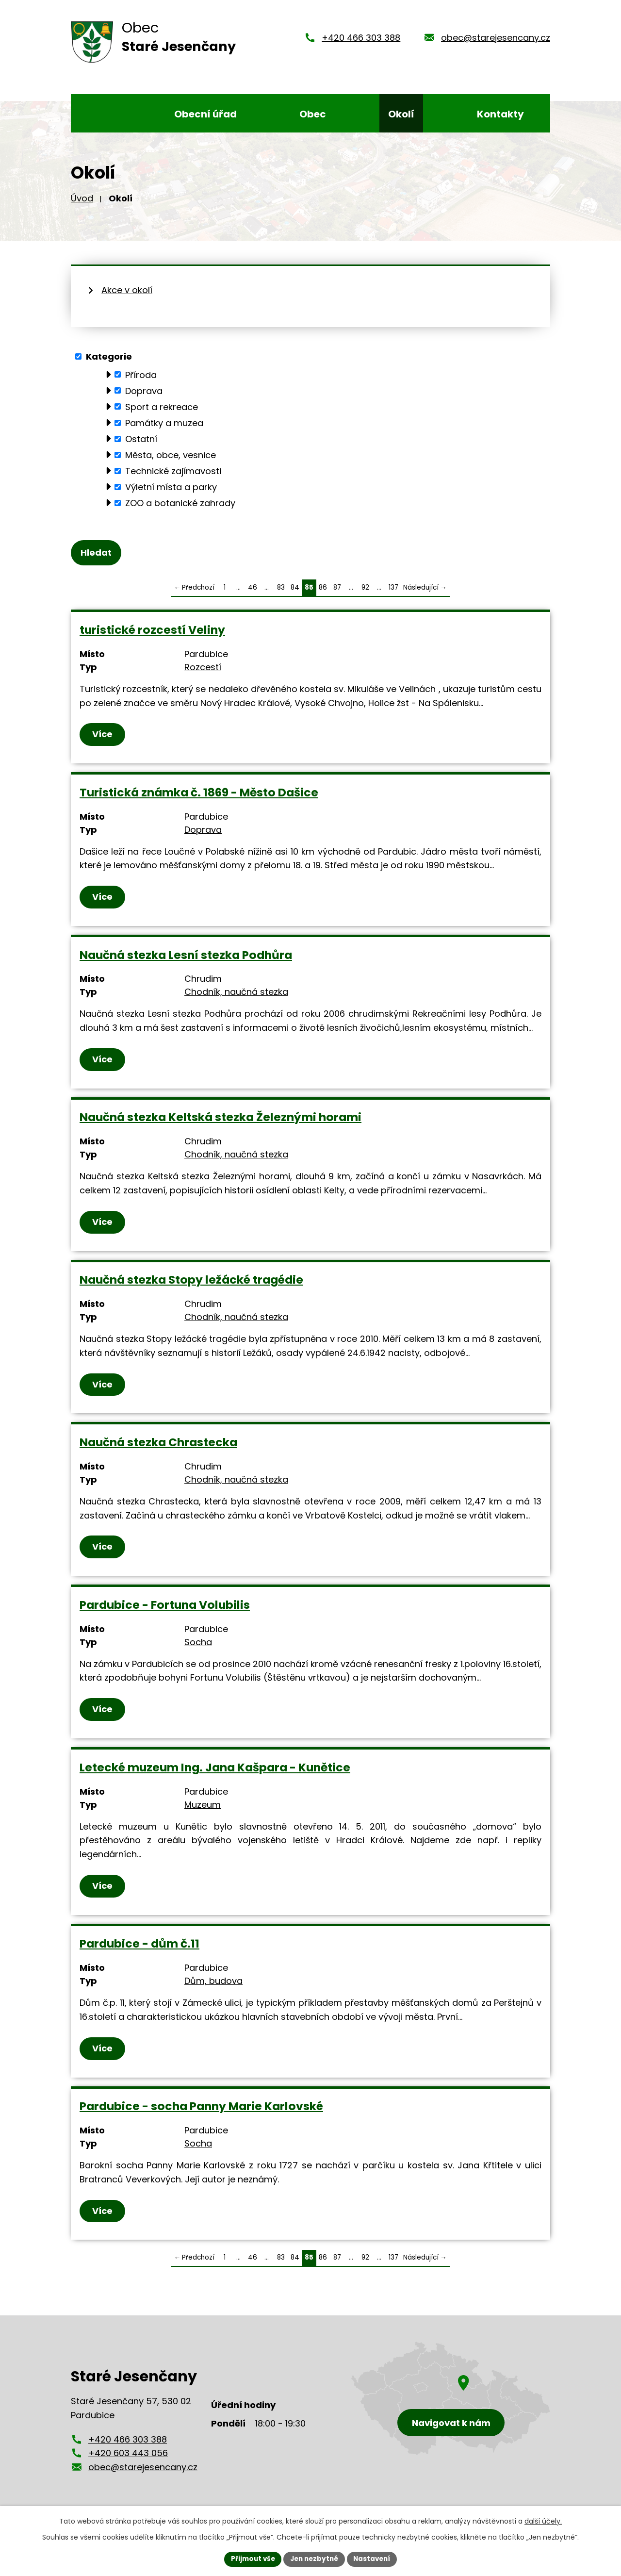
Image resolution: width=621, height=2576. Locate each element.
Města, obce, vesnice (170, 455)
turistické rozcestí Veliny (152, 631)
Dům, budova (213, 1982)
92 (365, 588)
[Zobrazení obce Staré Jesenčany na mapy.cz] (450, 2400)
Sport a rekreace (161, 406)
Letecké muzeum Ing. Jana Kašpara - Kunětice (215, 1768)
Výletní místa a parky (171, 487)
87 (337, 588)
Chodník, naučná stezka (236, 993)
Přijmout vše (250, 2558)
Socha (198, 1643)
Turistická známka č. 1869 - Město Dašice (199, 793)
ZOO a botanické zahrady (180, 503)
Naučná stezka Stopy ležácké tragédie (191, 1280)
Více (103, 735)
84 (295, 588)
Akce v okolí (126, 290)
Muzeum (202, 1806)
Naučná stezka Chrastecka (158, 1443)
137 (393, 588)
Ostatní (141, 439)
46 (252, 588)
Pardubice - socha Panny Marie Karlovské (201, 2107)
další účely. (543, 2521)
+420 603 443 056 (128, 2454)
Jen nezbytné (314, 2558)
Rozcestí (202, 668)
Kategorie (109, 356)
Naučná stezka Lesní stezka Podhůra (186, 956)
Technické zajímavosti (173, 471)
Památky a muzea (164, 423)
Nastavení (374, 2558)
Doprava (144, 390)
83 (281, 588)
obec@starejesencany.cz (495, 38)
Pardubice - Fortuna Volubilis (165, 1606)
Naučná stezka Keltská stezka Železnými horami (220, 1118)
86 (323, 588)
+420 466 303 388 (361, 38)
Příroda (141, 374)
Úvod (82, 198)
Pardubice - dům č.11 (139, 1944)
